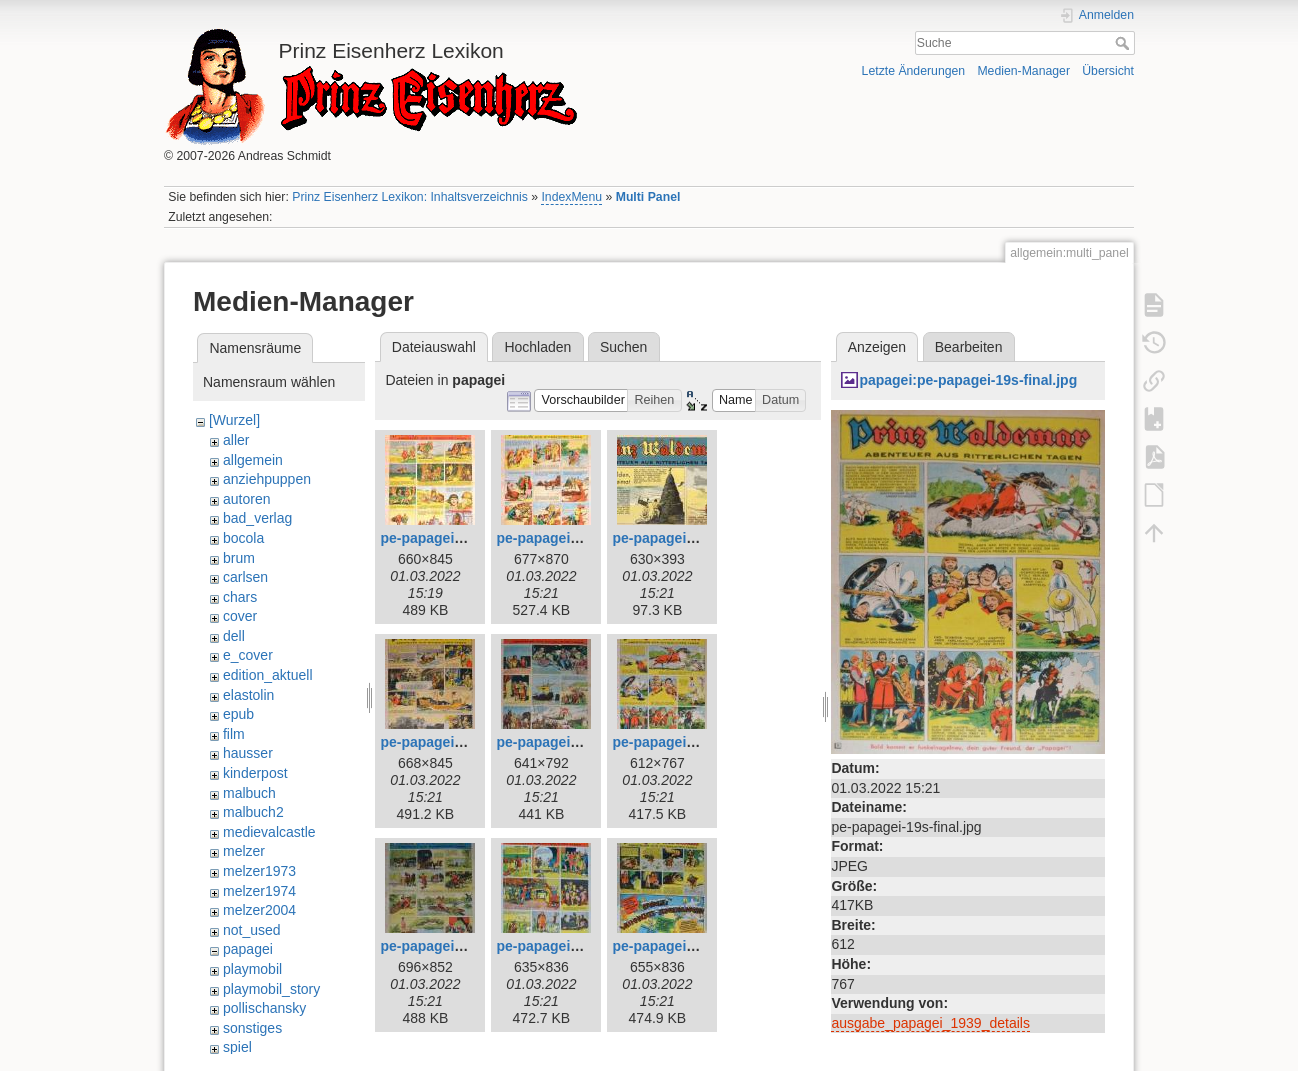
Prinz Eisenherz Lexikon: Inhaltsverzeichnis (410, 197)
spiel (237, 1047)
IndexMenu (571, 197)
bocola (243, 538)
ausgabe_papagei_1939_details (930, 1023)
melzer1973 (259, 871)
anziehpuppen (267, 479)
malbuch (249, 793)
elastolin (248, 695)
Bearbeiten (969, 347)
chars (240, 597)
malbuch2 (253, 812)
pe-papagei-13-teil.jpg (684, 538)
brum (239, 558)
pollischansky (264, 1008)
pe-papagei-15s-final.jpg (576, 742)
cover (240, 616)
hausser (248, 753)
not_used (252, 930)
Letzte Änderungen (914, 71)
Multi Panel (648, 197)
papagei (248, 949)
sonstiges (252, 1028)
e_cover (248, 655)
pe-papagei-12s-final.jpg (576, 538)
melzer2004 (259, 910)
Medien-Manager (1023, 71)
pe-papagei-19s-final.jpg (692, 742)
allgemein (253, 460)
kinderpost (255, 773)
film (234, 734)
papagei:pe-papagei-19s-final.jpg (968, 380)
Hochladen (537, 347)
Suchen (623, 347)
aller (236, 440)
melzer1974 (259, 891)
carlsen (245, 577)
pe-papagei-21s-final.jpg (576, 946)
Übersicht (1108, 71)
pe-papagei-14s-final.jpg (460, 742)
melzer (244, 851)
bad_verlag (257, 518)
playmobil (252, 969)
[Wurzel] (234, 420)
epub (238, 714)
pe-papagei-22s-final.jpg (692, 946)
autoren (246, 499)
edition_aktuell (268, 675)
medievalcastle (269, 832)
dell (234, 636)
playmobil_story (271, 989)
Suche (1124, 43)
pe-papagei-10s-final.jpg (460, 538)
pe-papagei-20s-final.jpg (460, 946)
